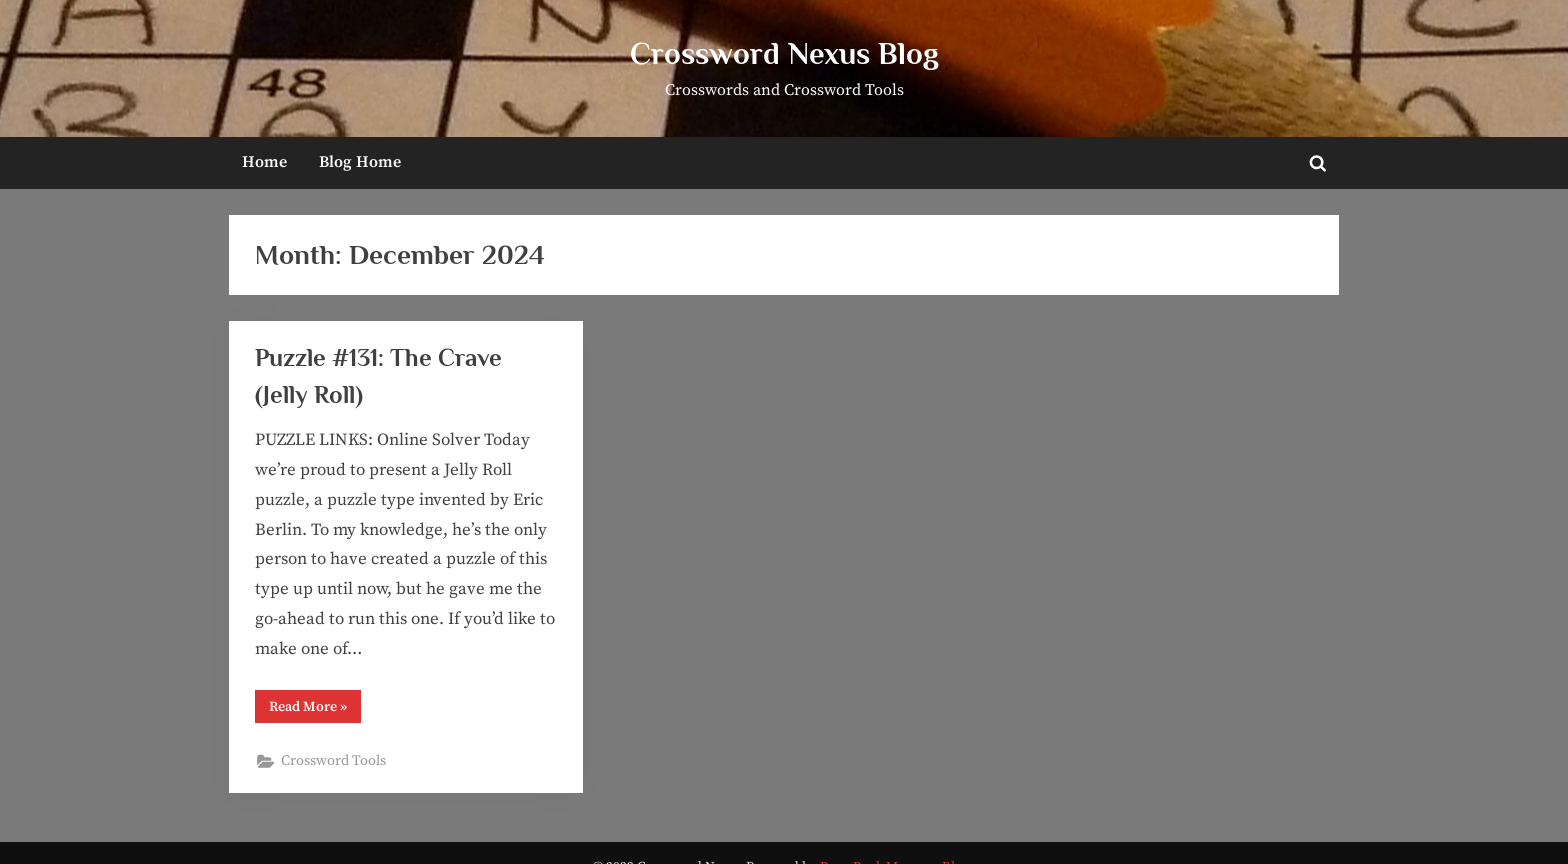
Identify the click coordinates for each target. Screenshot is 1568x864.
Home (264, 162)
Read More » (315, 710)
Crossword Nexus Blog (784, 53)
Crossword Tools (333, 761)
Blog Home (360, 162)
